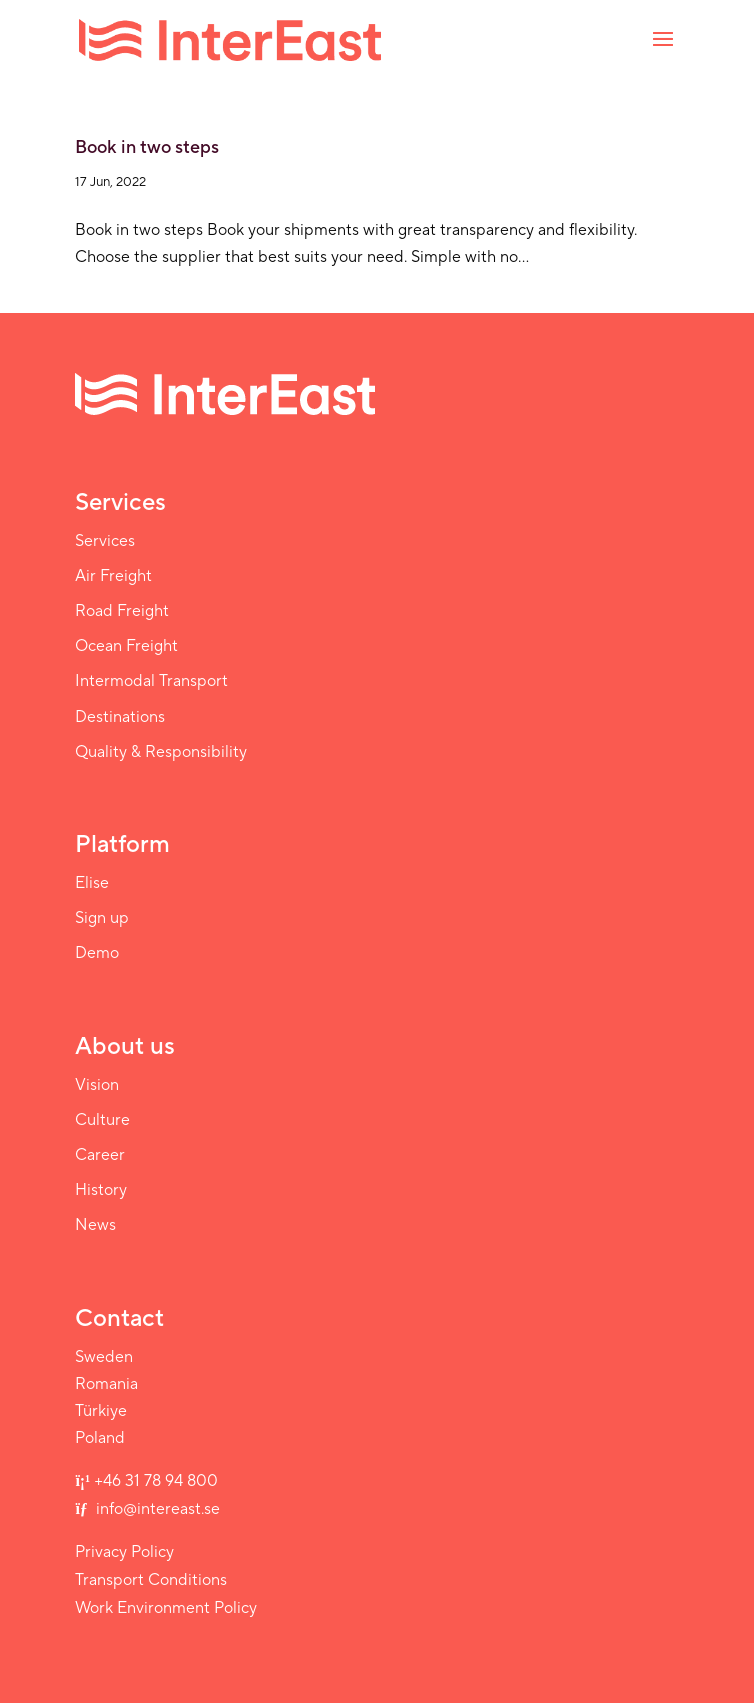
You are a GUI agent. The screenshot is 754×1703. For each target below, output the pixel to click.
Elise (92, 883)
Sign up (102, 918)
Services (105, 541)
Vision (97, 1085)
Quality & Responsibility (161, 752)
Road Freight (122, 611)
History (101, 1190)
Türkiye (101, 1411)
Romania (106, 1384)
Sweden (104, 1357)
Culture (102, 1120)
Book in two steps (147, 147)
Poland (100, 1438)
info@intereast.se (156, 1509)
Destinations (120, 717)
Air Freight (113, 576)
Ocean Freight (126, 646)
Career (100, 1155)
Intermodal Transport (151, 681)
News (95, 1225)
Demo (97, 953)
